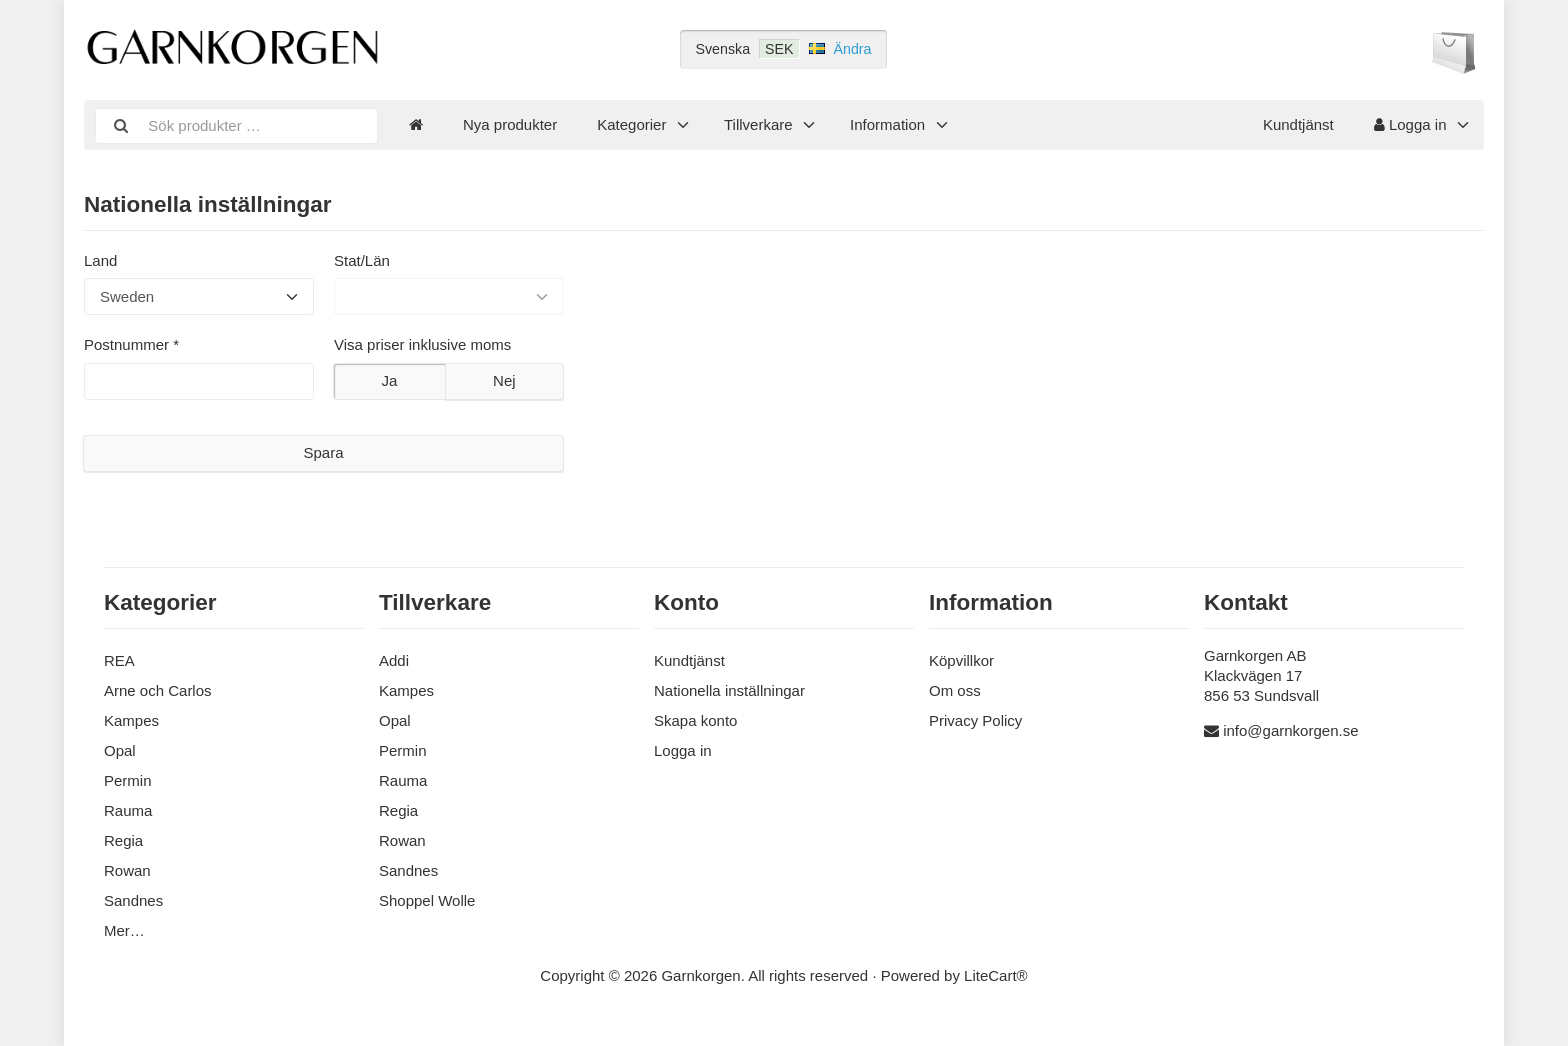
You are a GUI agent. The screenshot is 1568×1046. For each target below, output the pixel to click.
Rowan (127, 870)
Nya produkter (510, 124)
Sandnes (133, 900)
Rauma (128, 810)
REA (119, 660)
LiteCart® (996, 975)
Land (100, 260)
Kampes (131, 720)
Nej (504, 380)
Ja (389, 380)
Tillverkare (758, 124)
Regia (123, 840)
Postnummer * (131, 344)
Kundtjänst (1298, 124)
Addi (394, 660)
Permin (128, 780)
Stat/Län (362, 260)
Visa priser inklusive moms (422, 344)
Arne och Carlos (158, 690)
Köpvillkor (961, 660)
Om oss (955, 690)
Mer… (124, 930)
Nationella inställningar (729, 690)
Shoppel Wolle (427, 900)
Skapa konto (695, 720)
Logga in (1410, 124)
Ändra (853, 49)
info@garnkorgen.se (1290, 730)
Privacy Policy (975, 720)
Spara (323, 452)
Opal (120, 750)
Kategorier (631, 124)
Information (887, 124)
